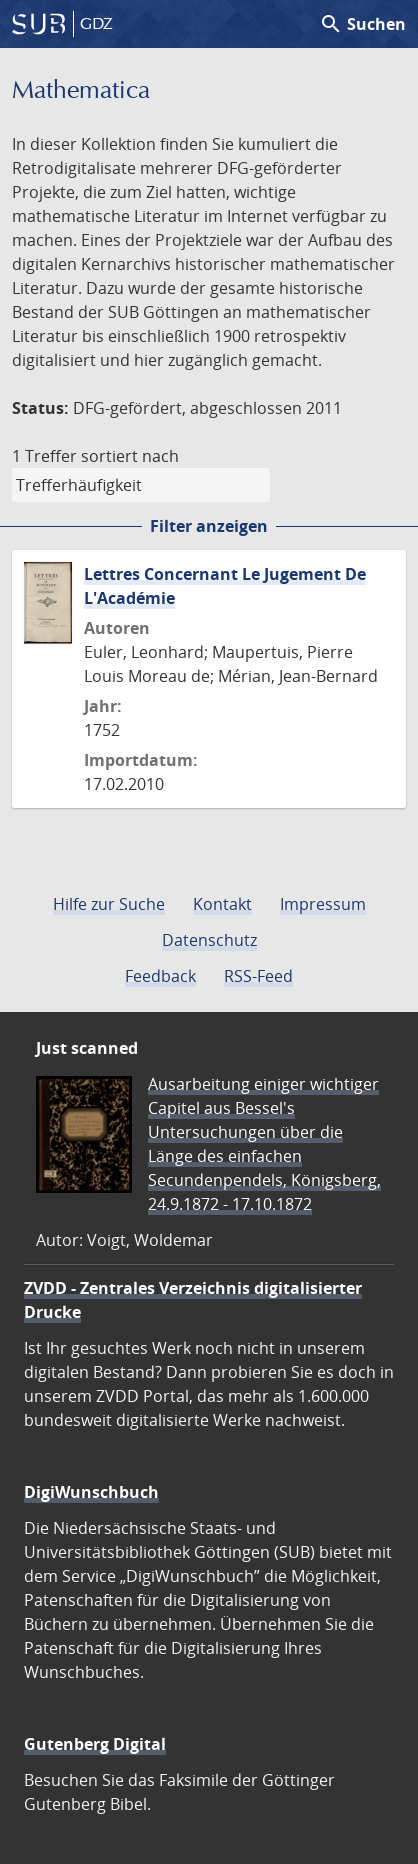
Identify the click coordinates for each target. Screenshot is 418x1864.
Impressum (323, 904)
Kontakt (222, 904)
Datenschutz (209, 940)
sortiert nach (130, 456)
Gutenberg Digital (95, 1744)
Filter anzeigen (209, 526)
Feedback (160, 976)
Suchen (362, 24)
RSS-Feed (258, 976)
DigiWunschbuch (91, 1492)
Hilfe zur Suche (109, 904)
